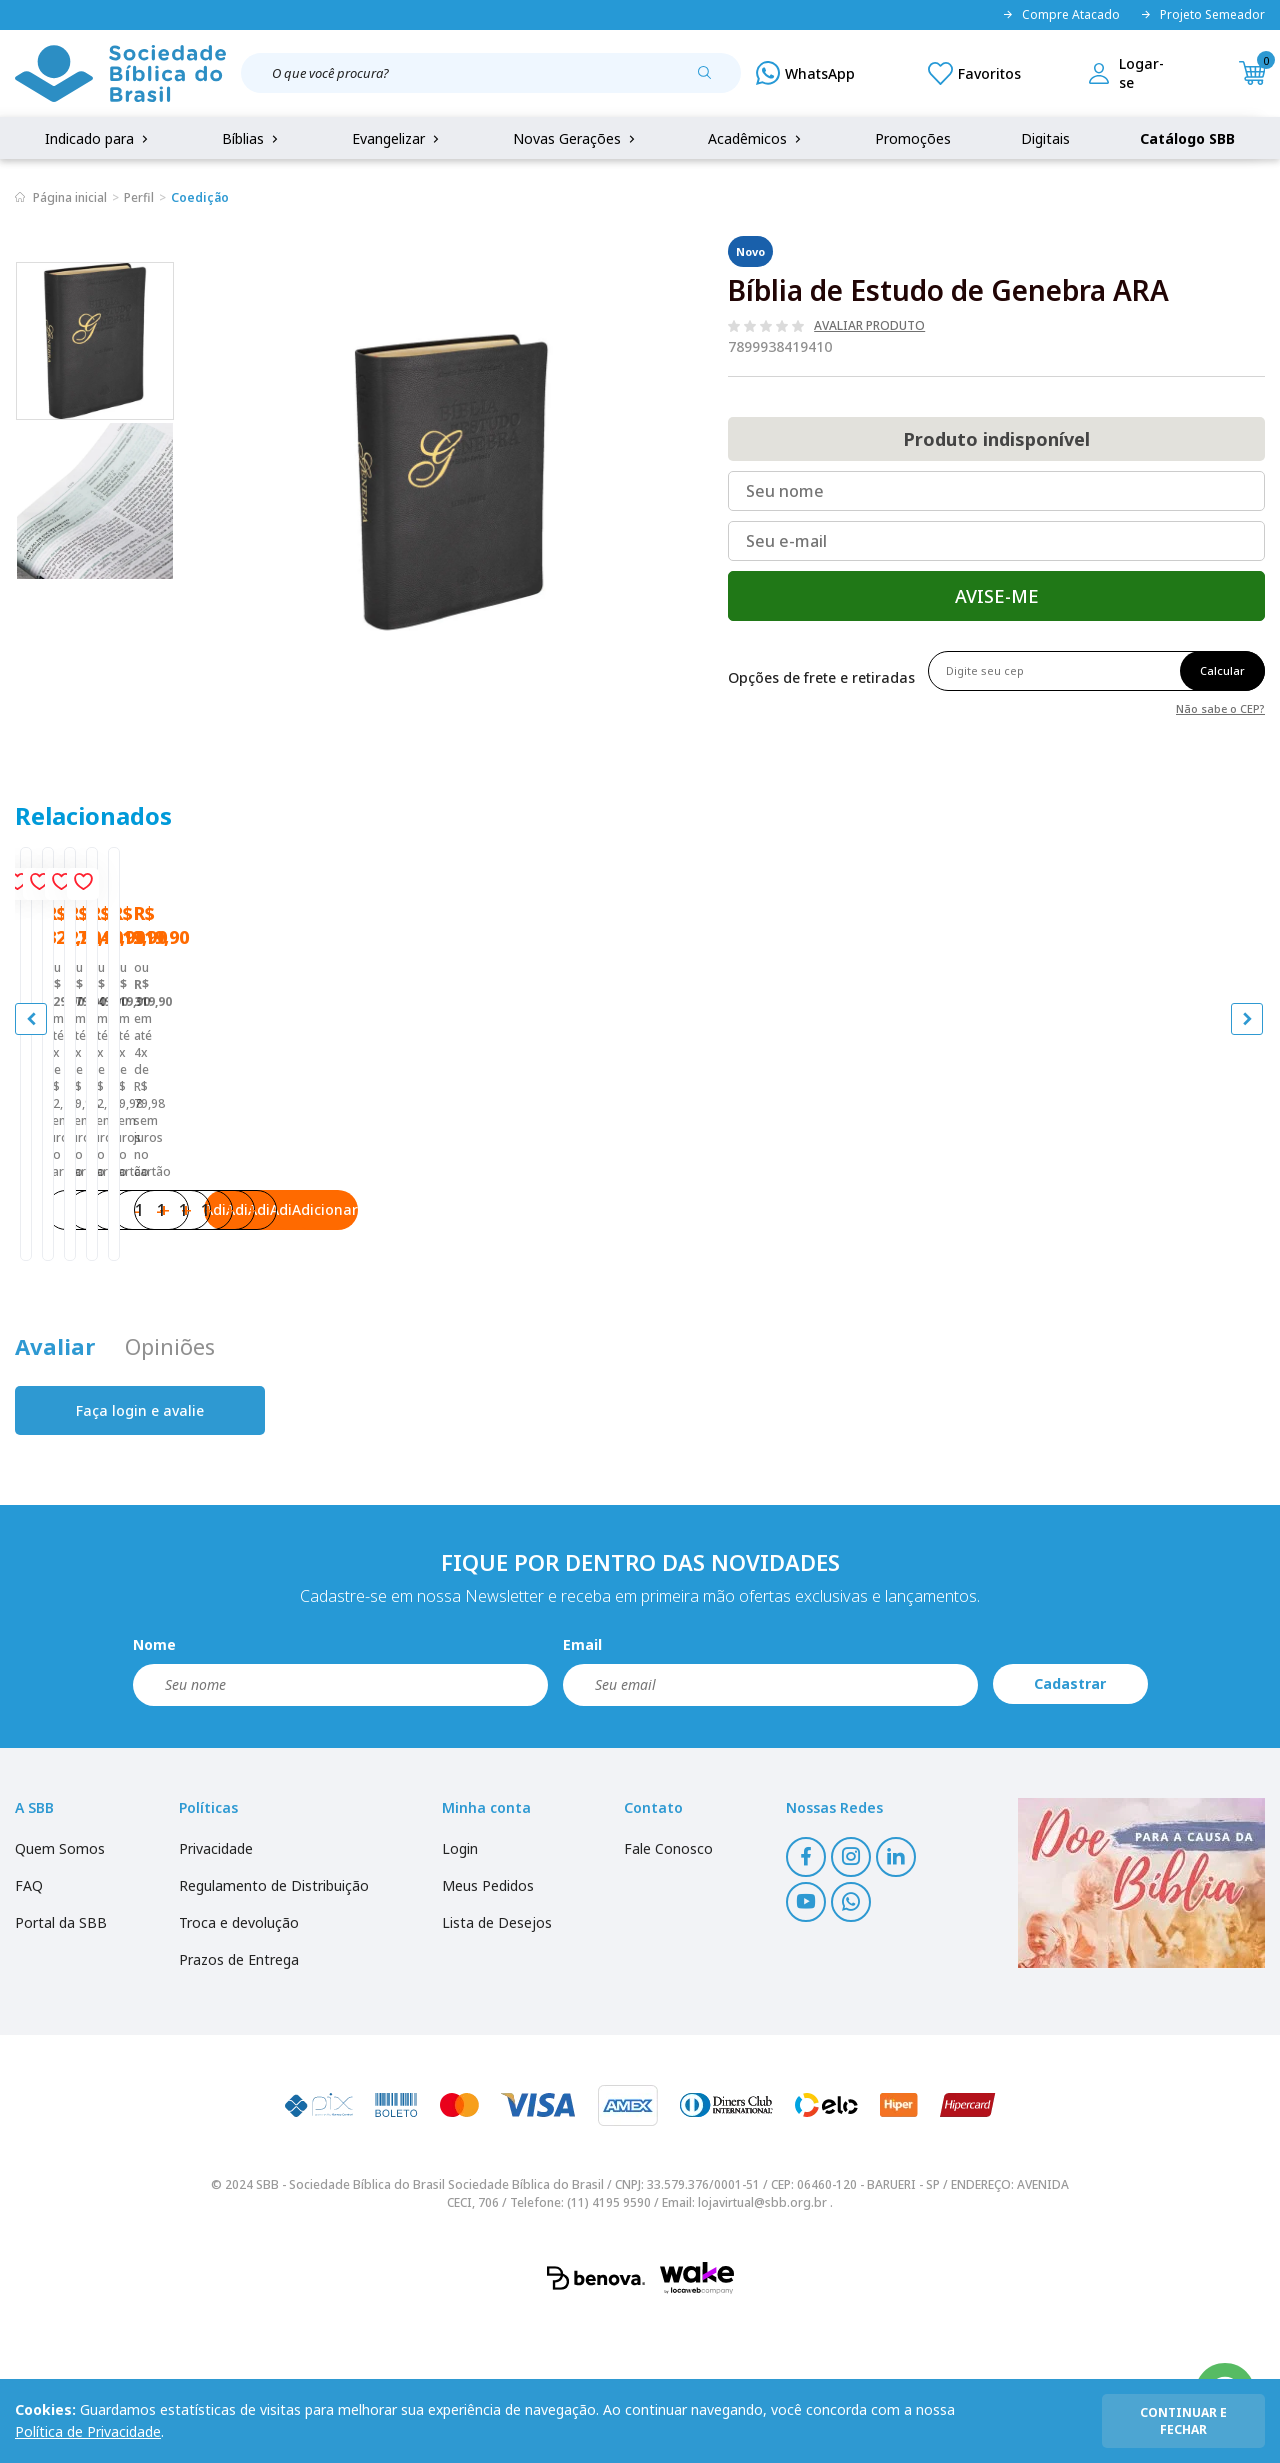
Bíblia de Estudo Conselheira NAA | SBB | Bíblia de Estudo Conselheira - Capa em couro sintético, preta (477, 1199)
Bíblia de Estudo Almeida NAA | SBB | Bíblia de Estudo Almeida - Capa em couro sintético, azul (169, 1199)
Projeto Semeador (1202, 15)
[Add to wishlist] (294, 889)
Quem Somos (60, 1992)
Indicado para (98, 138)
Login (460, 1992)
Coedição (200, 197)
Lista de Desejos (497, 2066)
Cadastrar (1070, 1828)
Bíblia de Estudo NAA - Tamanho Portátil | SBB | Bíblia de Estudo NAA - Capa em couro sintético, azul (1105, 1199)
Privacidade (216, 1992)
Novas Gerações (576, 138)
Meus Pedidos (488, 2029)
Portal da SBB (61, 2066)
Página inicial (70, 197)
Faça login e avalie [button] (140, 1554)
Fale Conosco (668, 1992)
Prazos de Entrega (239, 2103)
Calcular (1222, 670)
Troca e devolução (239, 2066)
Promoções (913, 138)
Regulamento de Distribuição (274, 2029)
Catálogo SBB (1187, 138)
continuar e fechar (1183, 2421)
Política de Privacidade (88, 2431)
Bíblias (252, 138)
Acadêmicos (756, 138)
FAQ (29, 2029)
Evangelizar (397, 138)
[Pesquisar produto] (712, 80)
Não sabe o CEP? (1220, 707)
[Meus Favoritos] (974, 73)
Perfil (139, 197)
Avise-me (997, 596)
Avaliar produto (869, 326)
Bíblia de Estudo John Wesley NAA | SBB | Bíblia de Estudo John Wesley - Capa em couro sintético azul (790, 1199)
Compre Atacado (1061, 15)
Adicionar (250, 1334)
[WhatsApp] (805, 73)
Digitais (1045, 138)
